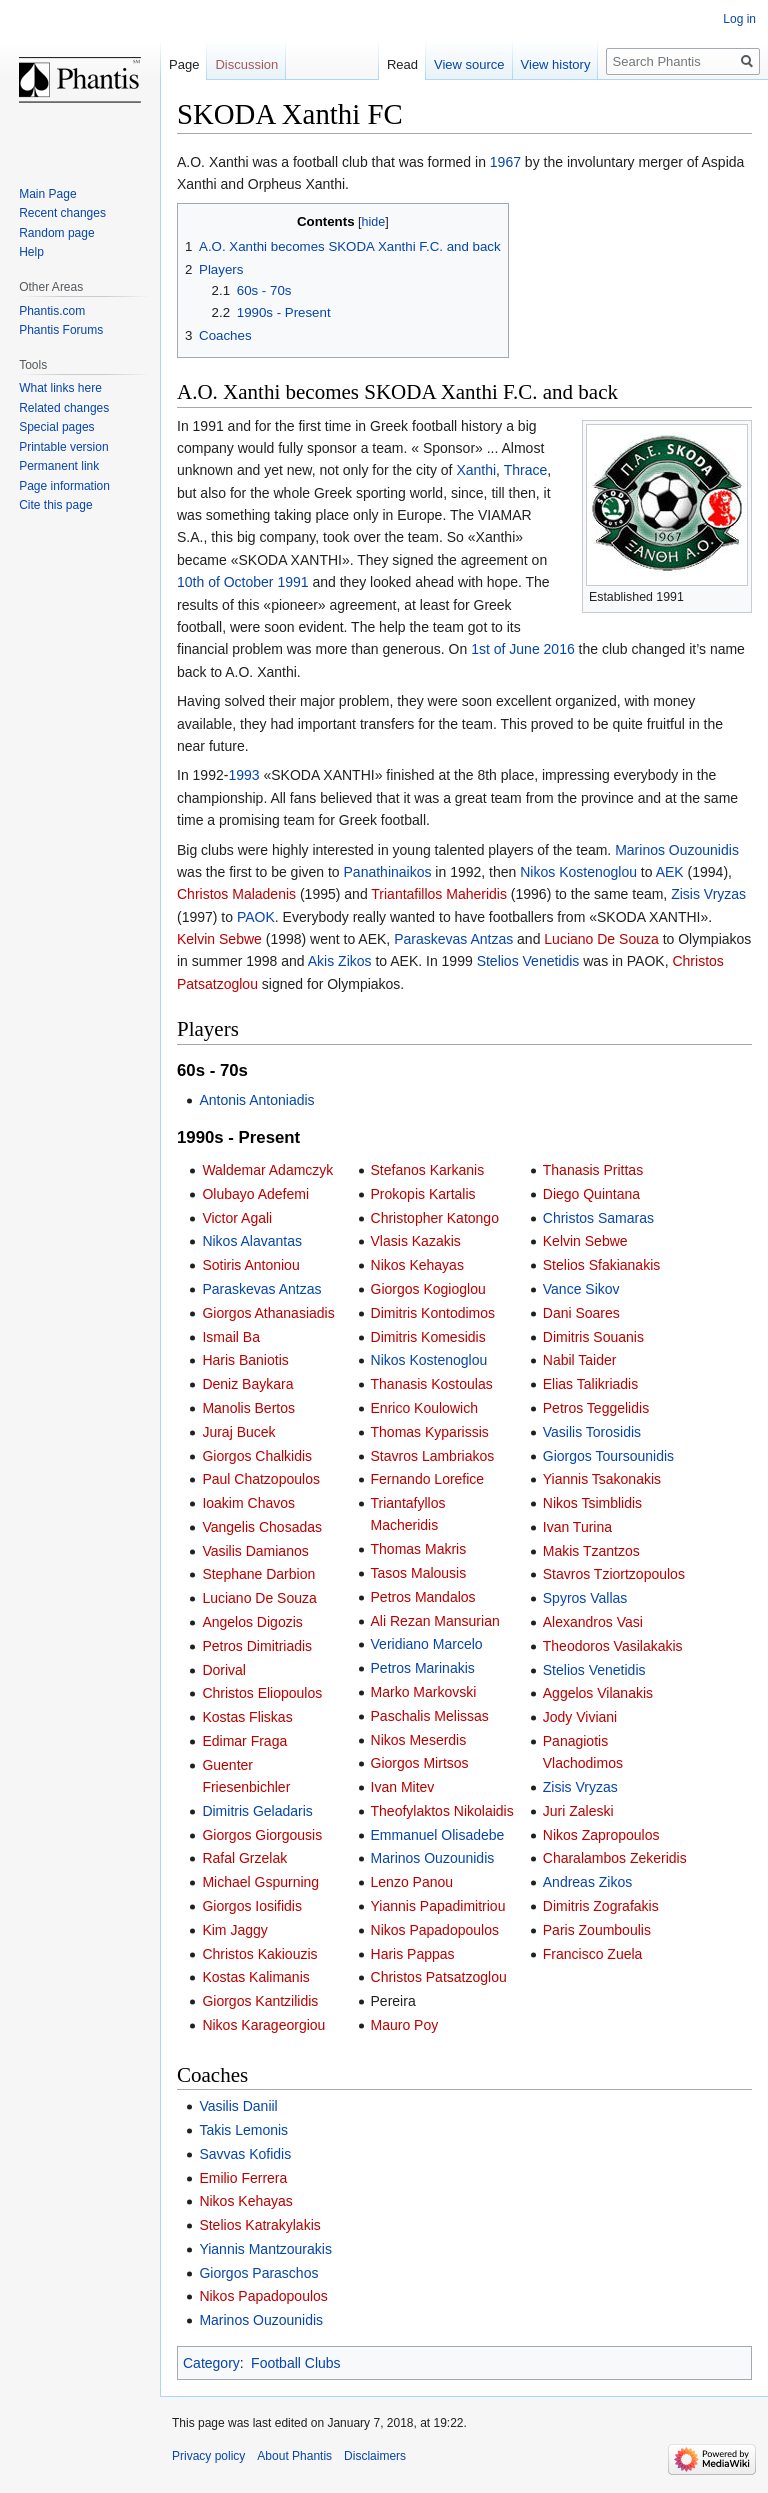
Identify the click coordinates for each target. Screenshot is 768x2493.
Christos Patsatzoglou (439, 1977)
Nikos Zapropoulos (601, 1835)
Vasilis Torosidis (592, 1432)
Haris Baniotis (245, 1360)
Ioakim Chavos (248, 1503)
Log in (739, 19)
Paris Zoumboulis (597, 1930)
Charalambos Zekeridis (615, 1858)
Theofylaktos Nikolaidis (442, 1811)
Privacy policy (208, 2456)
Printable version (63, 447)
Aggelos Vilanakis (598, 1693)
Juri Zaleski (578, 1811)
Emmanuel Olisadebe (438, 1835)
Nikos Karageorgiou (263, 2025)
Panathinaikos (388, 872)
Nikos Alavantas (252, 1241)
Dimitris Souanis (593, 1337)
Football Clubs (296, 2363)
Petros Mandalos (423, 1597)
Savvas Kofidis (245, 2154)
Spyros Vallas (585, 1598)
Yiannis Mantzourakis (265, 2249)
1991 (292, 582)
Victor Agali (237, 1218)
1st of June (505, 649)
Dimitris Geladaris (257, 1811)
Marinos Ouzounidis (677, 850)
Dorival (224, 1670)
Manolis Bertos (248, 1408)
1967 (505, 162)
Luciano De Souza (601, 939)
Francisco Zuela (593, 1954)
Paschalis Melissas (430, 1716)
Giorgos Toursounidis (608, 1456)
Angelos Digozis (252, 1622)
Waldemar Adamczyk (267, 1170)
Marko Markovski (424, 1692)
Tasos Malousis (419, 1573)
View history (556, 64)
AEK (670, 872)
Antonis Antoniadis (256, 1100)
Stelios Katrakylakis (259, 2225)
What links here (60, 388)
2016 (559, 649)
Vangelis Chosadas (262, 1527)
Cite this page (55, 505)
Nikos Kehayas (417, 1265)
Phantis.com (52, 311)
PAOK (256, 917)
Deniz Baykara (247, 1384)
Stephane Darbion (258, 1574)
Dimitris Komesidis (428, 1337)
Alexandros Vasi (593, 1622)
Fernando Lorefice (428, 1479)
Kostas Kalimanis (255, 1977)
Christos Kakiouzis (259, 1954)
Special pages (56, 427)
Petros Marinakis (423, 1668)
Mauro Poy (405, 2025)
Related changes (64, 408)
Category (211, 2363)
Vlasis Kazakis (416, 1241)
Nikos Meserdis (419, 1740)
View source (469, 64)
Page (184, 64)
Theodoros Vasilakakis (613, 1646)
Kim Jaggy (234, 1930)
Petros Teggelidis (596, 1408)
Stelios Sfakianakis (602, 1265)
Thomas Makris (419, 1549)
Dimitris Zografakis (601, 1906)
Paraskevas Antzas (453, 939)
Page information (64, 486)
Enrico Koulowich (424, 1408)
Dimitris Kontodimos (433, 1313)
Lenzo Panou (412, 1882)
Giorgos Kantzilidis (260, 2001)
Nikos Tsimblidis (592, 1503)
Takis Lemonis (243, 2130)
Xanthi (476, 470)
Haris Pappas (413, 1954)
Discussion (246, 64)
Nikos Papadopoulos (435, 1930)
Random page (56, 233)
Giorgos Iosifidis (252, 1906)
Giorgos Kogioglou (428, 1289)
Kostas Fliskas (247, 1717)
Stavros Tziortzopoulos (614, 1574)
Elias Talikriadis (590, 1384)
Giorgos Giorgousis (262, 1835)
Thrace (526, 470)
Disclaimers (375, 2456)
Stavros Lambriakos (433, 1456)
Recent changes (62, 213)
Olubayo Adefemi (255, 1194)
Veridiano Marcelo (427, 1644)
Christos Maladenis (236, 894)
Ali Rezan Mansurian (435, 1621)
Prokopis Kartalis (423, 1194)
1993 (243, 775)
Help (31, 252)
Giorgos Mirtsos (420, 1763)
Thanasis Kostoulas (432, 1384)
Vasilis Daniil (238, 2106)
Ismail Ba (231, 1337)
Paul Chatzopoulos (261, 1479)
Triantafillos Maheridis (439, 894)
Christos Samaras (598, 1218)
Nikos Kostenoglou (578, 872)
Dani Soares (581, 1313)
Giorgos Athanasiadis (268, 1313)
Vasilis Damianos (255, 1551)
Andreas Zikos (587, 1882)
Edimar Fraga (244, 1741)
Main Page (47, 194)
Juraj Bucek (238, 1432)
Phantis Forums (61, 330)
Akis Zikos (340, 961)
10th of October (225, 582)
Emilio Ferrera (243, 2178)
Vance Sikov (581, 1289)
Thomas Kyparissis (430, 1432)
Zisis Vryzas (708, 894)
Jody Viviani (580, 1717)
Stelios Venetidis (528, 961)
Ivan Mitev (403, 1787)
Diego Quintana (591, 1194)
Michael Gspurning (260, 1882)
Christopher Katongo (435, 1218)
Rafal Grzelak (244, 1858)
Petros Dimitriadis (257, 1646)
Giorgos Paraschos (258, 2273)
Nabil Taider (580, 1360)
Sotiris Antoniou (250, 1265)
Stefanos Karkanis (428, 1170)
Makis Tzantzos (591, 1551)
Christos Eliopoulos (262, 1693)
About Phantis (294, 2456)
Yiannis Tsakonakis (602, 1479)
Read (402, 64)
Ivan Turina (577, 1527)
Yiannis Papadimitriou (438, 1906)
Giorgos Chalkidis (257, 1456)
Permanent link (59, 466)
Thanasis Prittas (593, 1170)
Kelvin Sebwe (219, 939)
